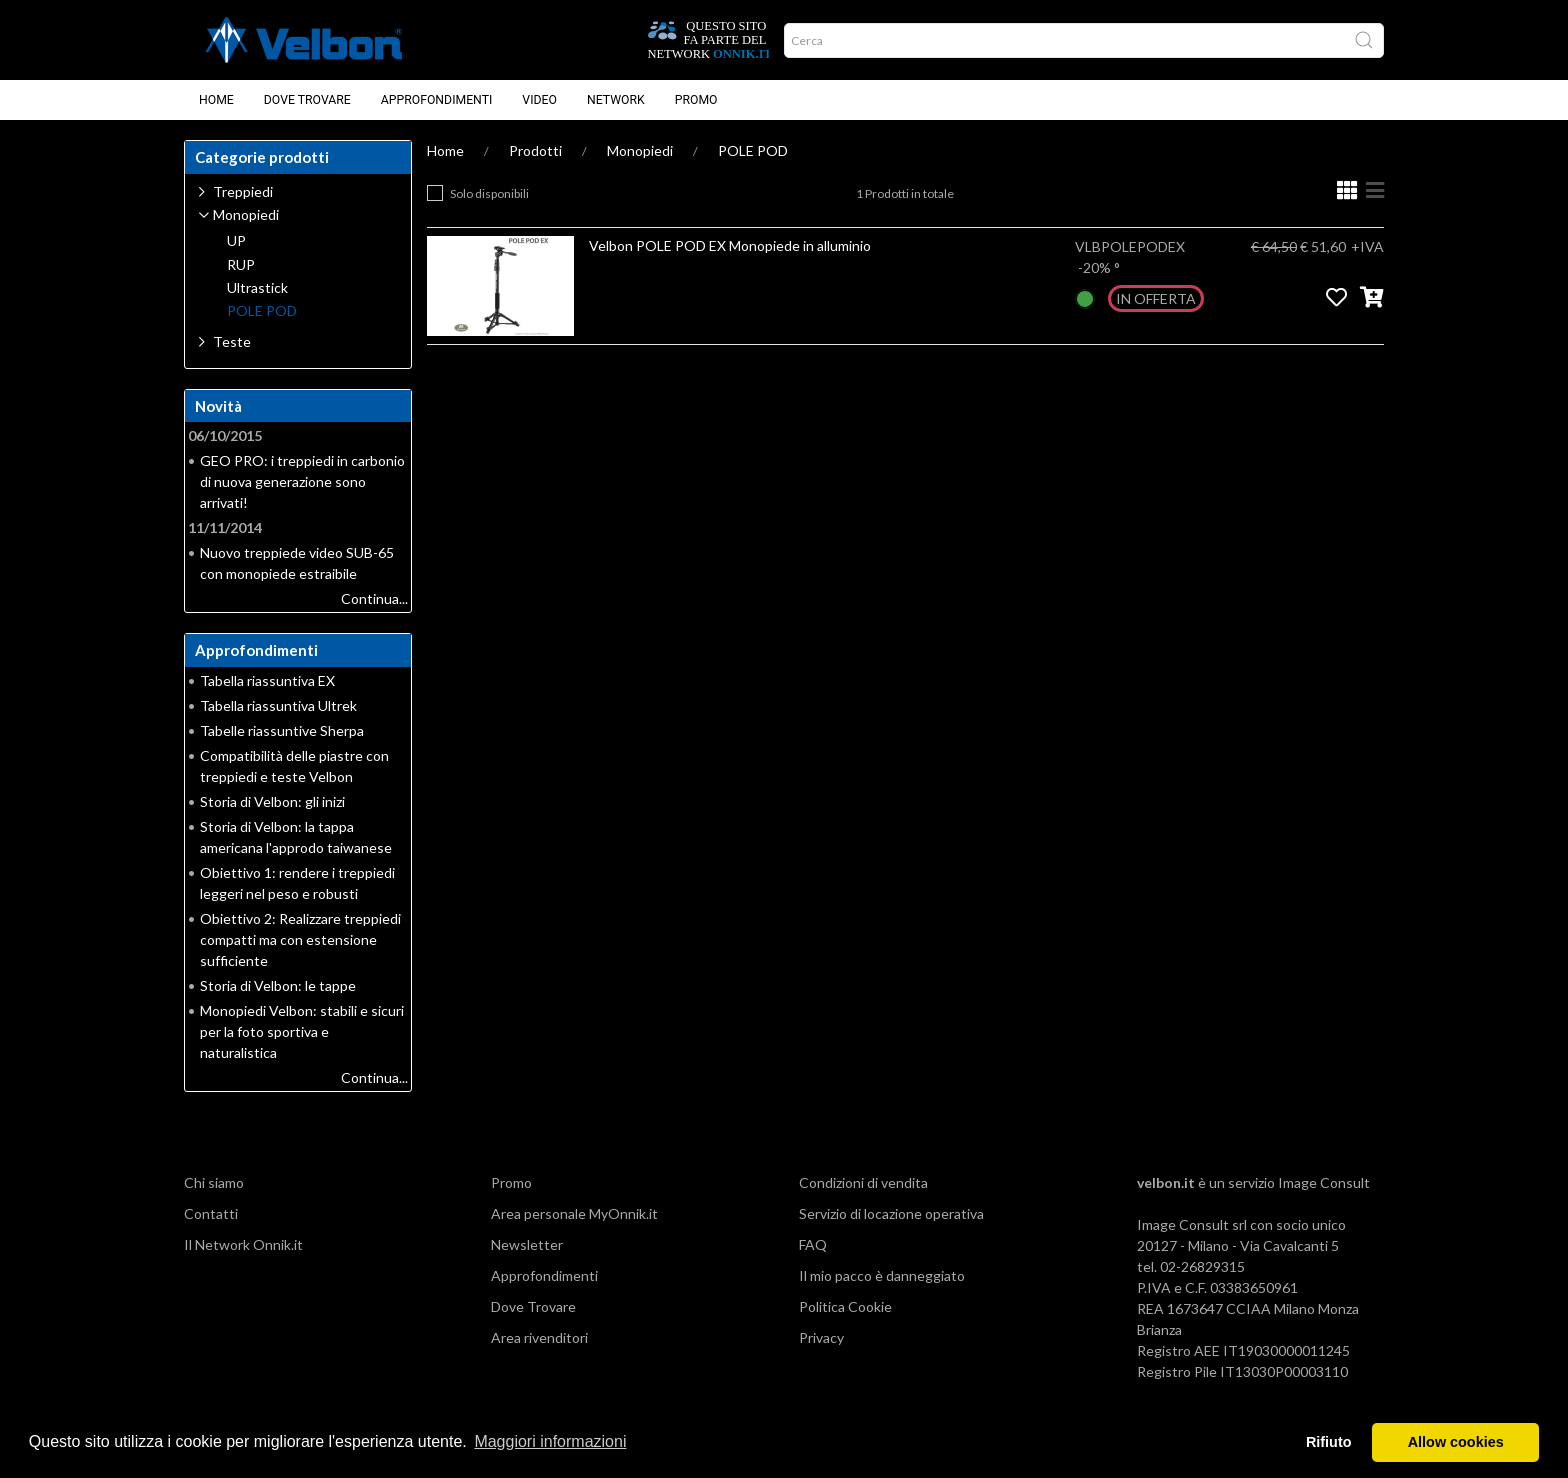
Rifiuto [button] (1329, 1442)
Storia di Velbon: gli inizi (272, 801)
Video (539, 100)
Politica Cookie (845, 1306)
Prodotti (535, 150)
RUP (241, 265)
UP (236, 241)
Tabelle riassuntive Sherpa (282, 730)
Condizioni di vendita (863, 1182)
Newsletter (527, 1244)
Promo (696, 100)
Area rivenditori (539, 1337)
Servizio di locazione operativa (891, 1213)
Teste (232, 341)
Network (616, 100)
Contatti (211, 1213)
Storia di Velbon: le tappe (278, 985)
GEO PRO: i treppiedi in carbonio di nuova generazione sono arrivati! (302, 481)
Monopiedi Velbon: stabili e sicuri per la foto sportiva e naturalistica (302, 1031)
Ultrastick (257, 288)
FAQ (813, 1244)
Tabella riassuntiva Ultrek (278, 705)
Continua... (374, 598)
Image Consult (1324, 1182)
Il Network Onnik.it (243, 1244)
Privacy (821, 1337)
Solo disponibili (489, 193)
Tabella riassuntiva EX (267, 680)
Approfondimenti (437, 100)
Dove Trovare (307, 100)
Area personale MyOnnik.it (574, 1213)
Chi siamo (214, 1182)
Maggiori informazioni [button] (550, 1441)
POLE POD (753, 150)
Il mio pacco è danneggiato (882, 1275)
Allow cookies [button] (1456, 1442)
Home (216, 100)
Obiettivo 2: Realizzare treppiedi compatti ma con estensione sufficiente (300, 939)
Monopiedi (640, 150)
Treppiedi (243, 191)
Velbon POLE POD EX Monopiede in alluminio (730, 245)
